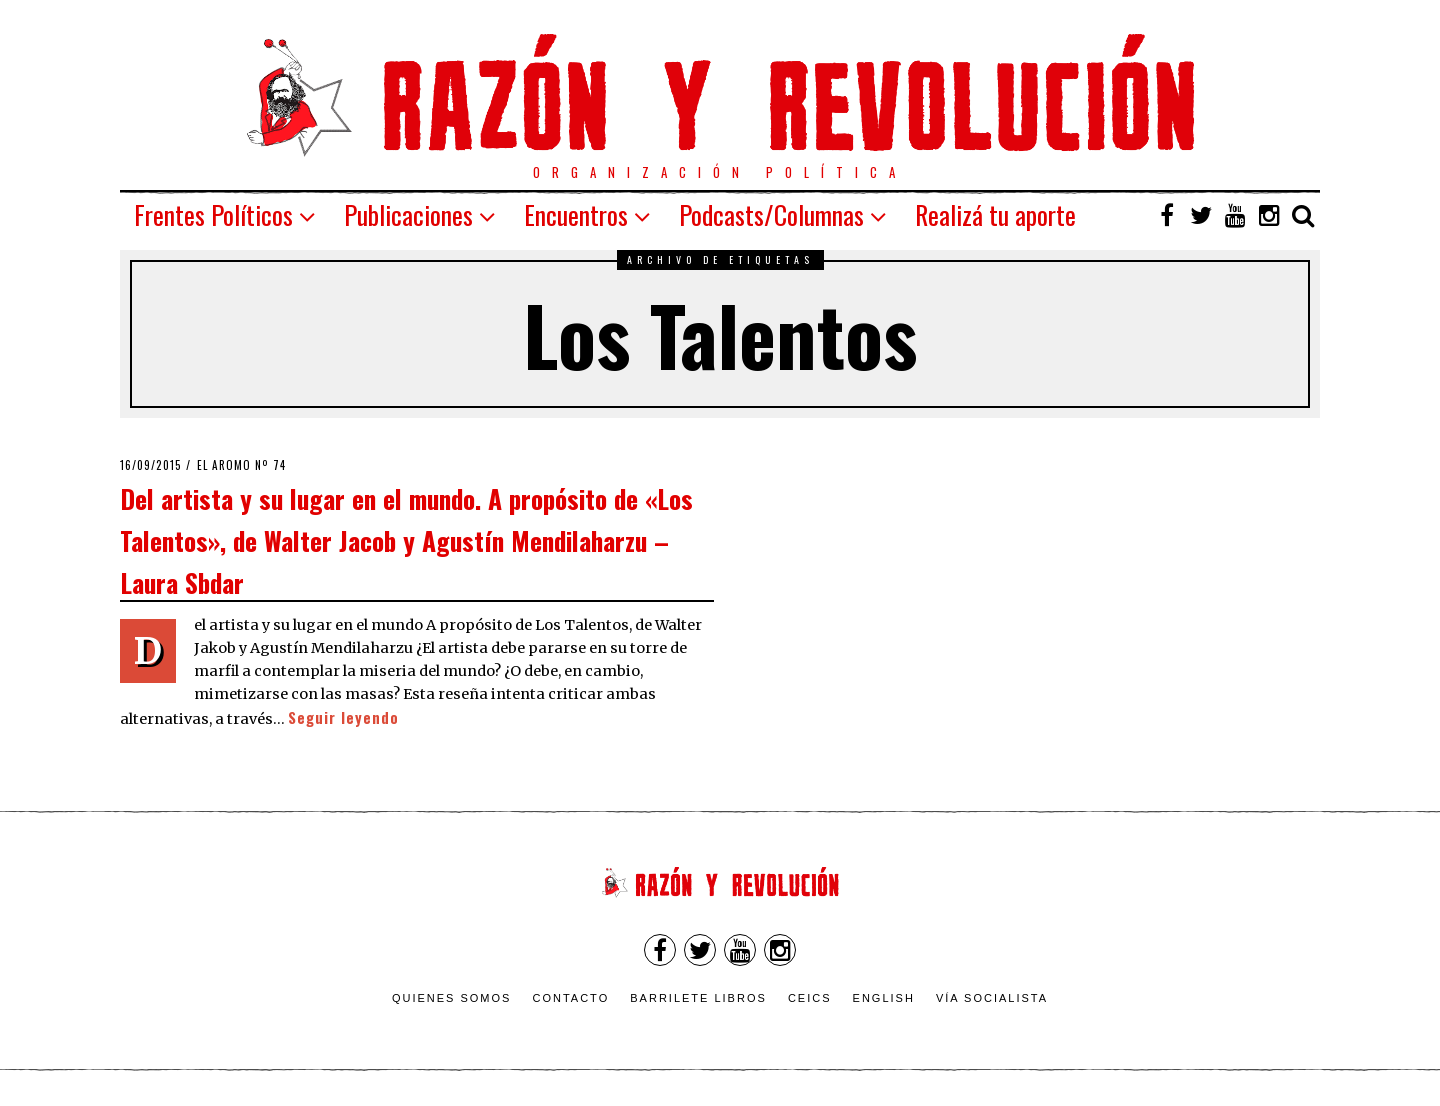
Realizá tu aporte (995, 214)
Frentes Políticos (213, 214)
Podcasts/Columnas (771, 214)
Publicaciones (408, 214)
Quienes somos (452, 998)
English (884, 998)
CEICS (810, 998)
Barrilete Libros (698, 998)
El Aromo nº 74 (241, 465)
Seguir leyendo (343, 717)
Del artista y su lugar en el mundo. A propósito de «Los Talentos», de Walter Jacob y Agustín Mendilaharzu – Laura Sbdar (406, 539)
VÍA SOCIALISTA (992, 998)
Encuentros (576, 214)
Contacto (570, 998)
